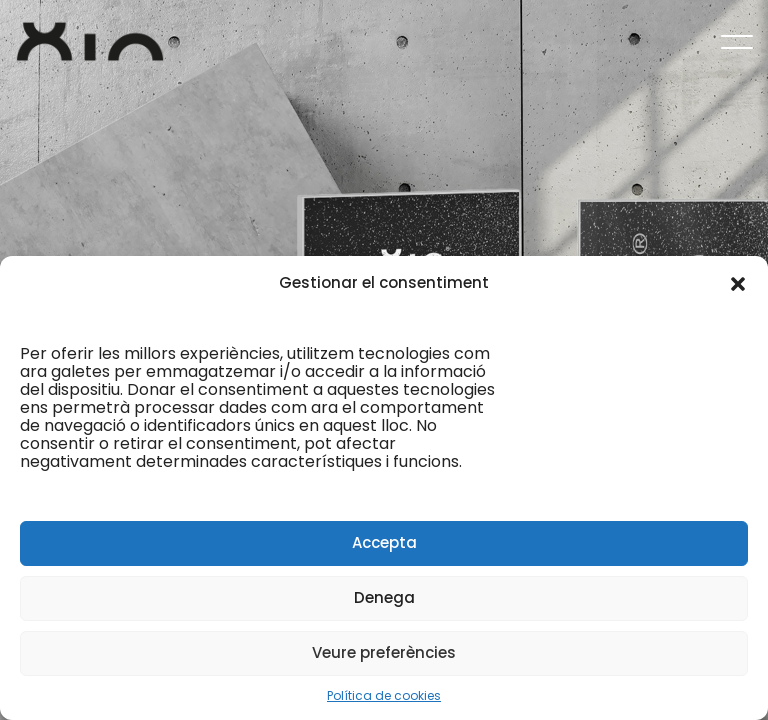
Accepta (384, 542)
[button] (738, 283)
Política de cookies (384, 695)
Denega (384, 597)
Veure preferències (384, 652)
